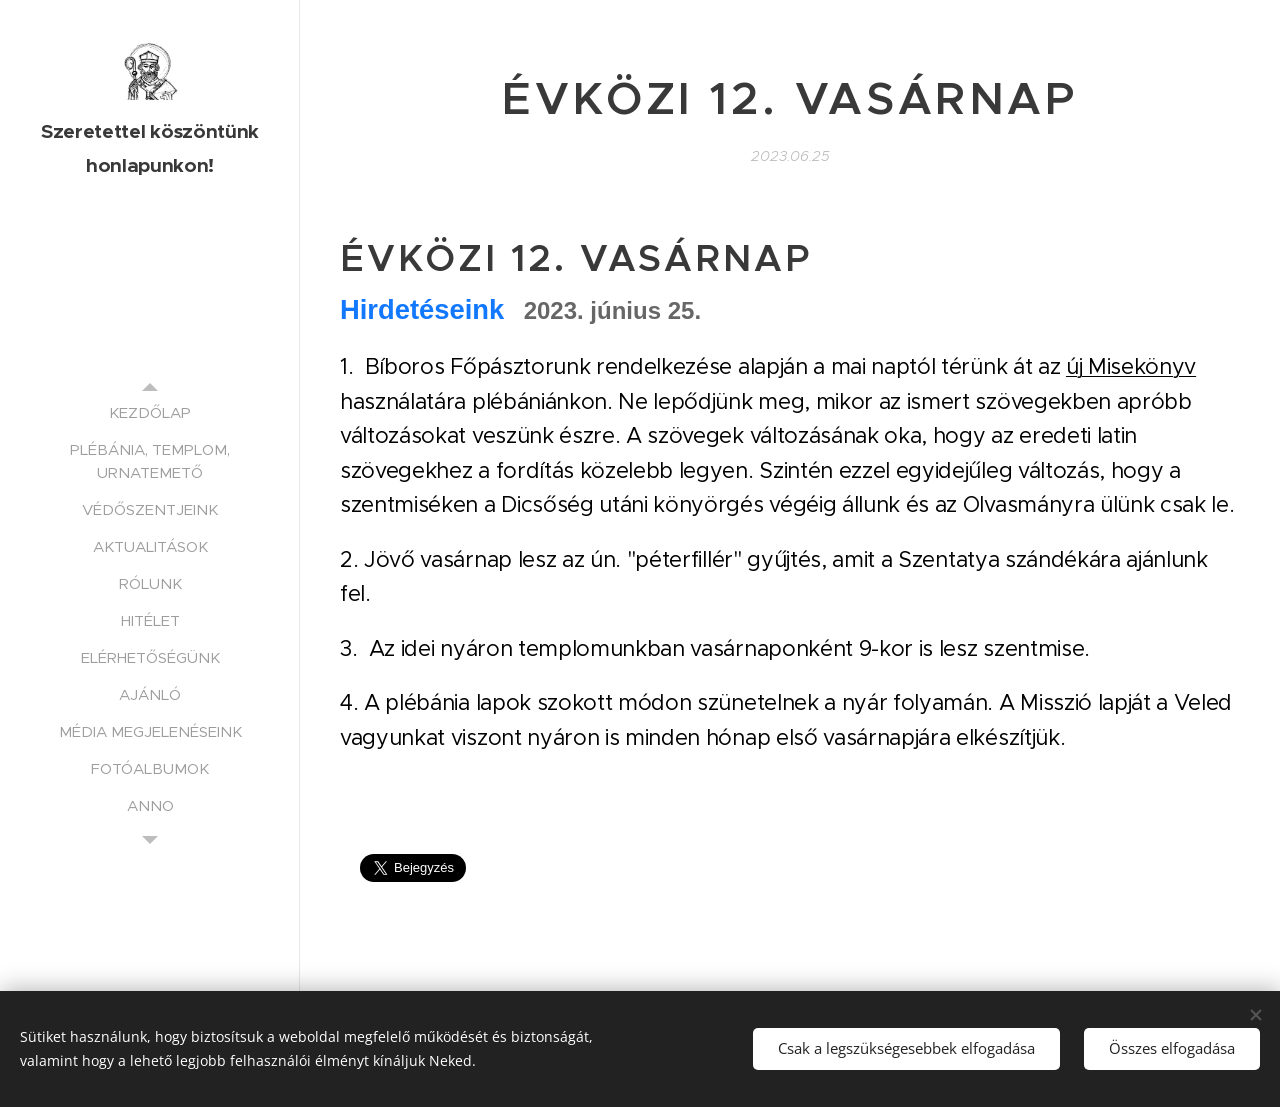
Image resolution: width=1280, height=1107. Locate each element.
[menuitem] (150, 412)
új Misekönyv (1131, 366)
